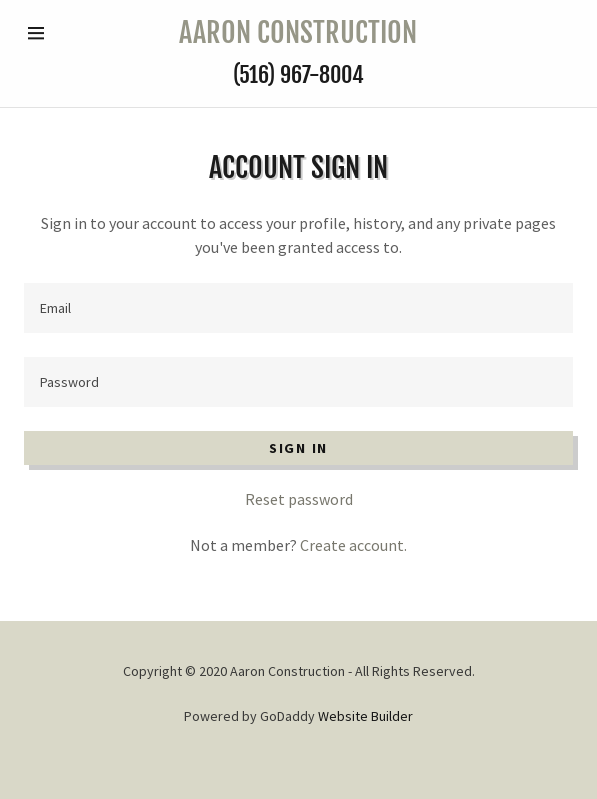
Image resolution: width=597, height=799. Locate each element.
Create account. (353, 545)
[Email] (298, 308)
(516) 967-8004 (298, 74)
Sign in (298, 448)
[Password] (298, 382)
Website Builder (365, 716)
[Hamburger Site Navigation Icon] (51, 33)
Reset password (299, 499)
